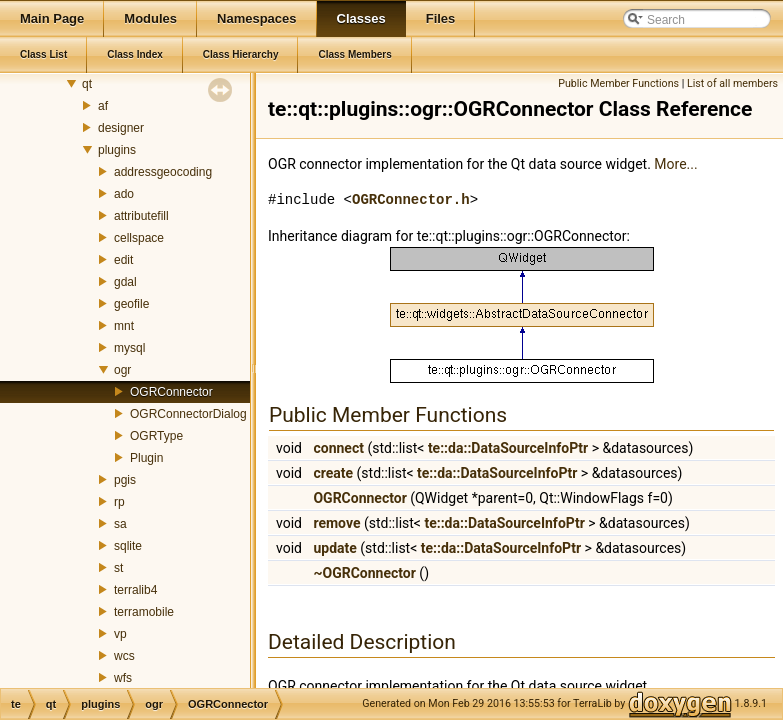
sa (120, 524)
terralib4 (135, 590)
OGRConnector (171, 392)
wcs (124, 656)
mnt (124, 326)
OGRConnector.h (411, 199)
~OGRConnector (364, 573)
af (103, 106)
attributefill (141, 216)
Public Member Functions (618, 83)
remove (336, 523)
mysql (129, 348)
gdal (125, 282)
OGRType (156, 436)
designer (121, 128)
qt (87, 84)
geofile (131, 304)
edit (123, 260)
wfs (123, 678)
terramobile (144, 612)
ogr (122, 370)
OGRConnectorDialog (188, 414)
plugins (117, 150)
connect (338, 448)
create (333, 473)
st (118, 568)
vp (120, 634)
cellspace (139, 238)
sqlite (128, 546)
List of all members (732, 83)
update (334, 548)
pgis (125, 480)
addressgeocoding (163, 172)
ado (124, 194)
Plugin (146, 458)
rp (119, 502)
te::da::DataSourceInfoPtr (508, 448)
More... (675, 164)
